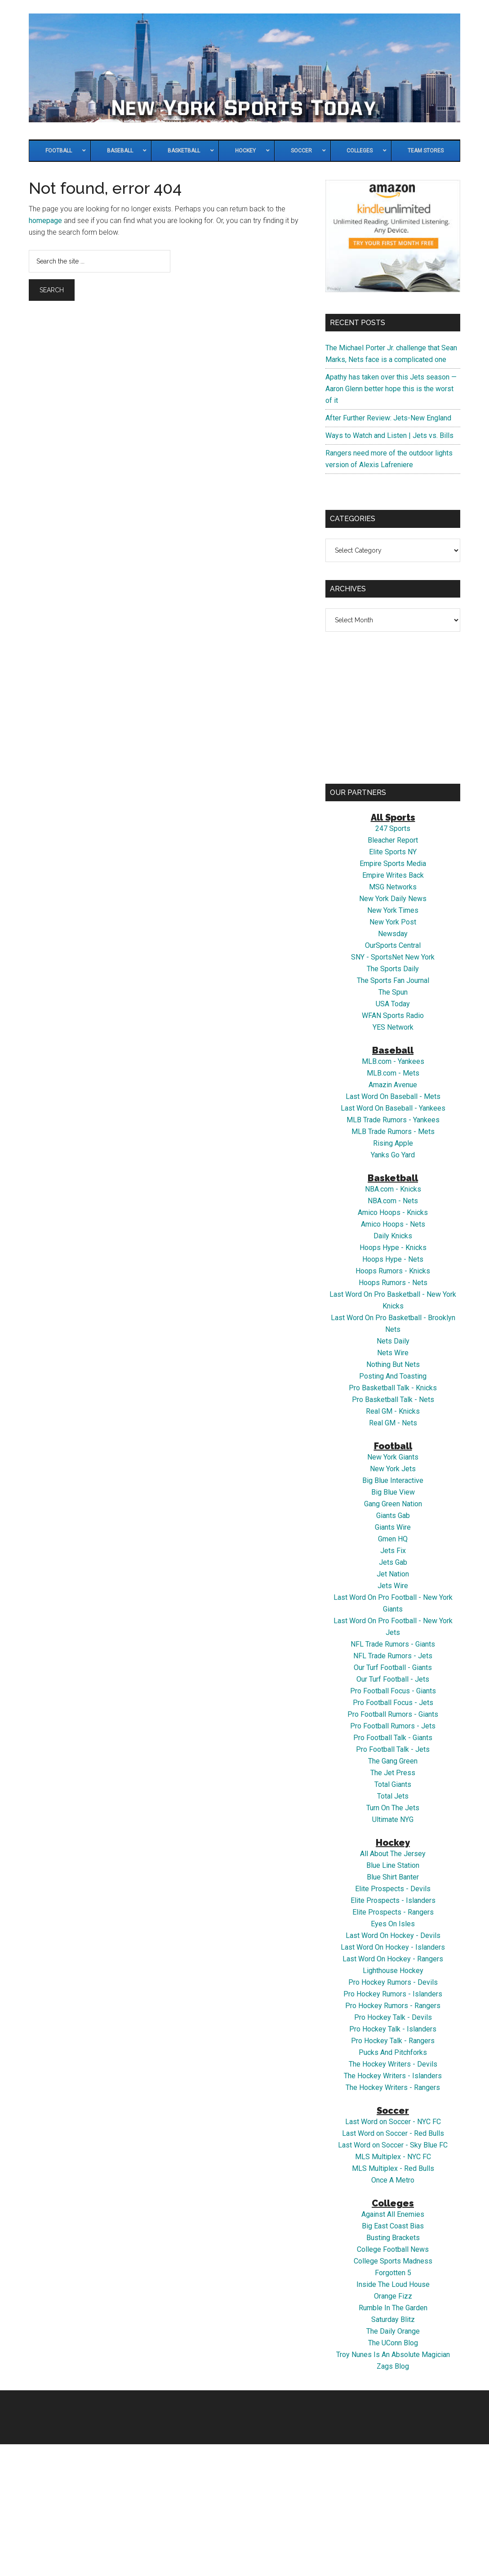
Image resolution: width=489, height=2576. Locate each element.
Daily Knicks (392, 1236)
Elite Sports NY (393, 852)
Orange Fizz (393, 2296)
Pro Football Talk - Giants (392, 1737)
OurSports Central (393, 945)
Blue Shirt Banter (393, 1877)
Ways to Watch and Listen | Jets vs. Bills (389, 435)
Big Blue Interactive (392, 1480)
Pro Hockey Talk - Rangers (393, 2040)
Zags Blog (393, 2366)
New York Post (392, 922)
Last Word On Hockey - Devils (393, 1935)
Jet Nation (393, 1574)
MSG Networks (393, 887)
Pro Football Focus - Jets (393, 1702)
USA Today (393, 1004)
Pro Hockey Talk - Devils (393, 2017)
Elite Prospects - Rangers (393, 1912)
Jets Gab (393, 1562)
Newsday (393, 933)
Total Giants (392, 1784)
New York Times (392, 910)
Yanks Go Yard (393, 1155)
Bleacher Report (393, 840)
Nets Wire (393, 1352)
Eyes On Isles (393, 1924)
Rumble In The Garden (393, 2308)
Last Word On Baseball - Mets (393, 1096)
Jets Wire (393, 1585)
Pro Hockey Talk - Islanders (392, 2029)
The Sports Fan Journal (393, 980)
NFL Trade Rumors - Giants (393, 1644)
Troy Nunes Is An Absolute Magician (393, 2354)
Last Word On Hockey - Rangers (392, 1959)
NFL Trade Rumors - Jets (392, 1656)
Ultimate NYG (392, 1819)
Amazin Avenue (393, 1084)
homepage (45, 220)
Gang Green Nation (393, 1504)
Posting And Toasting (393, 1376)
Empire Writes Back (393, 875)
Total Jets (393, 1796)
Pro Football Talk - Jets (393, 1749)
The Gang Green (393, 1761)
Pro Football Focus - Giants (393, 1691)
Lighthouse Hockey (393, 1970)
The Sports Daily (393, 968)
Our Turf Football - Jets (392, 1679)
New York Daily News (393, 898)
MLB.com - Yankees (393, 1061)
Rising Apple (393, 1143)
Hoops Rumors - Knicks (393, 1271)
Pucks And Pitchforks (393, 2052)
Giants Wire (393, 1527)
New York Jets (393, 1468)
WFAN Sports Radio (393, 1015)
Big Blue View (393, 1492)
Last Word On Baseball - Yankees (393, 1108)
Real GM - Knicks (393, 1411)
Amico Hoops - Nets (393, 1224)
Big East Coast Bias (393, 2226)
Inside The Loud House (393, 2284)
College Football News (393, 2249)
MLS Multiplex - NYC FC (393, 2156)
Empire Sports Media (393, 863)
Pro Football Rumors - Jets (393, 1726)
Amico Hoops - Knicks (393, 1212)
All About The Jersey (393, 1853)
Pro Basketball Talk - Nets (393, 1399)
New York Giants (392, 1457)
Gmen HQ (393, 1539)
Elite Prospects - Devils (393, 1888)
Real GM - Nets (393, 1423)
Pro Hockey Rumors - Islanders (392, 1994)
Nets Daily (393, 1341)
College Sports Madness (393, 2261)
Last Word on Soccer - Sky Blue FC (393, 2145)
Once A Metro (392, 2180)
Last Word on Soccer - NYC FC (393, 2121)
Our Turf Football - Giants (393, 1667)
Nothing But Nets (393, 1364)
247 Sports (392, 828)
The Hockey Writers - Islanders (393, 2076)
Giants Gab (393, 1515)
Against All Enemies (392, 2214)
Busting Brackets (393, 2237)
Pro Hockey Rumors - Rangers (392, 2005)
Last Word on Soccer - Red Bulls (393, 2133)
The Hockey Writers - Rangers (393, 2087)
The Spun (393, 992)
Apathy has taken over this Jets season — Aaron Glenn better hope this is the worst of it (391, 389)
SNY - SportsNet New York (393, 957)
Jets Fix (393, 1550)
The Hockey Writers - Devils (393, 2064)
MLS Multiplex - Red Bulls (393, 2168)
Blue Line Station (392, 1865)
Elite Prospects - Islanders (393, 1900)
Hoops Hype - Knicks (393, 1247)
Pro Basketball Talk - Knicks (393, 1388)
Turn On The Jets (392, 1808)
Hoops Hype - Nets (392, 1259)
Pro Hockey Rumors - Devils (393, 1982)
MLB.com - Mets (393, 1073)
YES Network (393, 1027)
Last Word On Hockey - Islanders (393, 1947)
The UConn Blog (393, 2343)
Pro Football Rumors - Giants (392, 1714)
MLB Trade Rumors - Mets (393, 1131)
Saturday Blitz (393, 2319)
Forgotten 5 (393, 2272)
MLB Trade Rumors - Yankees (393, 1120)
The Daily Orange (393, 2331)
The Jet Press (392, 1772)
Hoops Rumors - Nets (393, 1282)
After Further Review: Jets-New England (388, 418)
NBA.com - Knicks (393, 1189)
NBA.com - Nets (393, 1200)
